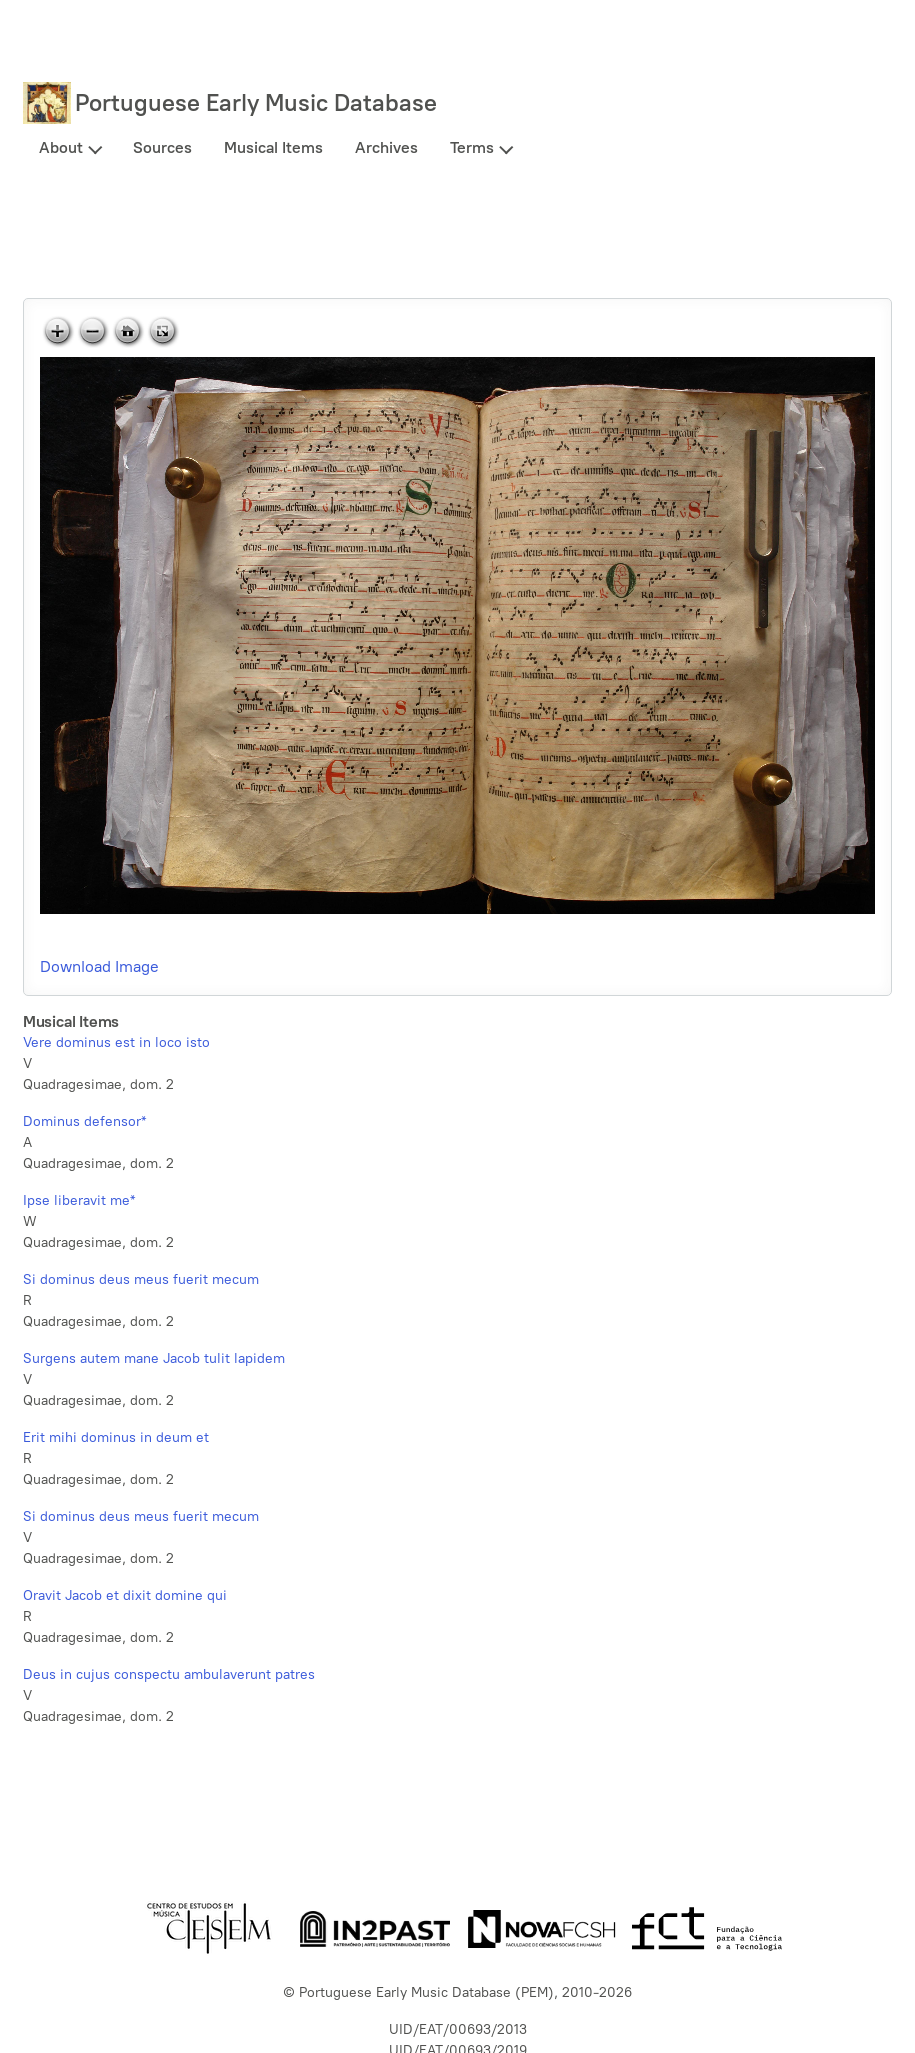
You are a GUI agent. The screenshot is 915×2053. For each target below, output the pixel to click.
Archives (386, 147)
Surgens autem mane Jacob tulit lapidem (154, 1358)
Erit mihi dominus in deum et (116, 1437)
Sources (162, 147)
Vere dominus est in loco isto (116, 1042)
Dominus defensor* (84, 1121)
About (61, 147)
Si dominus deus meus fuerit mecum (141, 1279)
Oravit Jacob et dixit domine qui (125, 1595)
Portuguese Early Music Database (256, 102)
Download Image (99, 966)
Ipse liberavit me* (79, 1200)
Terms (472, 147)
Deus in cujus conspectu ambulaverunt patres (169, 1674)
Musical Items (273, 147)
